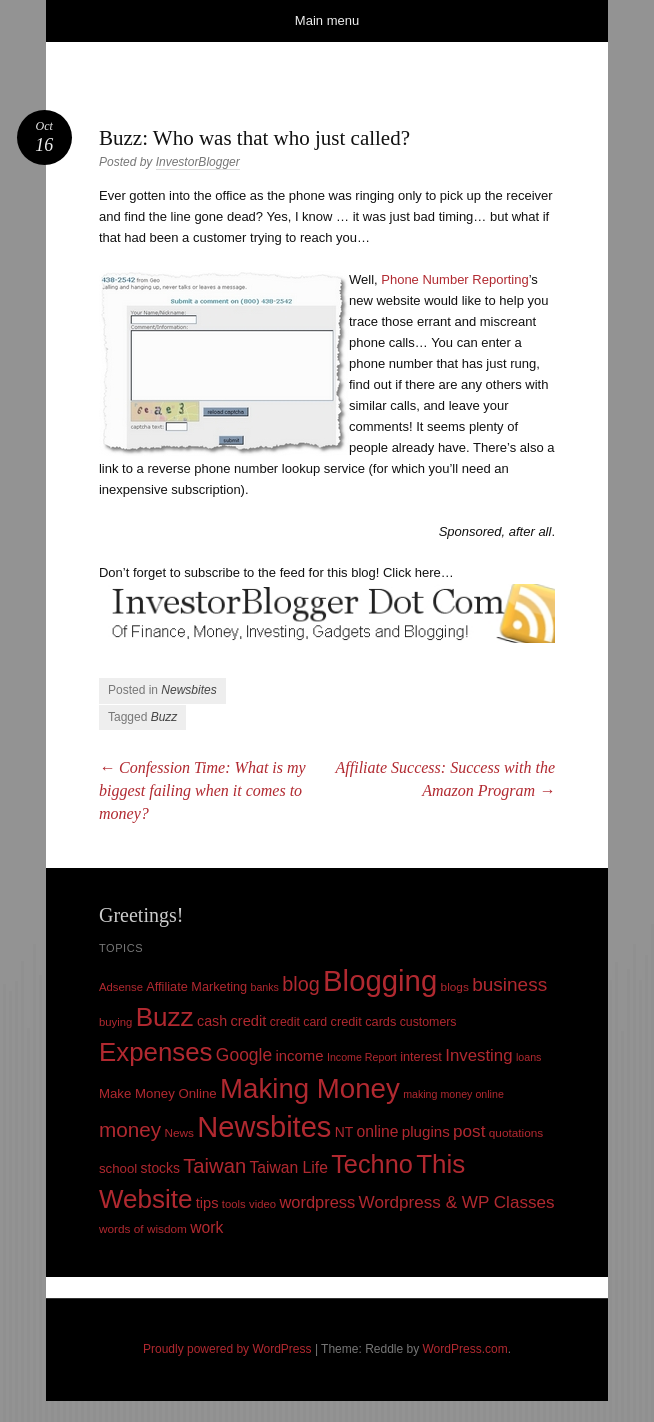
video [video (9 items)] (262, 1204)
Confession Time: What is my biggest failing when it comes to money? (202, 790)
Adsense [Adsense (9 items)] (121, 987)
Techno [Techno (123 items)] (372, 1164)
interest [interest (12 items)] (421, 1056)
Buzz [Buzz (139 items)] (165, 1017)
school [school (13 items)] (118, 1168)
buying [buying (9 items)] (115, 1022)
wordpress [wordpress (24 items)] (317, 1202)
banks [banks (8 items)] (265, 987)
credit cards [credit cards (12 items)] (364, 1021)
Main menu (327, 20)
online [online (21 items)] (378, 1131)
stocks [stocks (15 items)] (160, 1168)
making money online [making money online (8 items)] (453, 1094)
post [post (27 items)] (469, 1131)
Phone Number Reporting (454, 279)
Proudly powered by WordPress (227, 1349)
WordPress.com (465, 1349)
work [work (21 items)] (206, 1227)
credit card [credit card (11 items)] (299, 1022)
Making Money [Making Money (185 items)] (310, 1088)
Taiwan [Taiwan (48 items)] (214, 1166)
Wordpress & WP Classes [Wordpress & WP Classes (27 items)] (457, 1202)
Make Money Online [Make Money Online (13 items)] (158, 1093)
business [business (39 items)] (509, 984)
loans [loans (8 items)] (528, 1057)
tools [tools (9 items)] (234, 1204)
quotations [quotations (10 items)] (516, 1133)
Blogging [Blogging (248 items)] (380, 980)
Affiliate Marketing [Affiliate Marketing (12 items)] (196, 986)
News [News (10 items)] (179, 1133)
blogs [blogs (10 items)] (455, 987)
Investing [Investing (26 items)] (478, 1055)
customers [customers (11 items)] (428, 1022)
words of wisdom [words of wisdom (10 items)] (143, 1229)
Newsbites (188, 690)
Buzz (164, 717)
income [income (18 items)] (300, 1056)
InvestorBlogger (198, 162)
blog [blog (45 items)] (300, 984)
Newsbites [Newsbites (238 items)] (264, 1127)
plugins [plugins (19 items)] (426, 1131)
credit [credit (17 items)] (249, 1021)
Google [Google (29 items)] (244, 1055)
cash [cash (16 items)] (212, 1021)
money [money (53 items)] (130, 1129)
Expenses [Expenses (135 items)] (156, 1052)
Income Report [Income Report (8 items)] (362, 1057)
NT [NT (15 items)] (344, 1132)
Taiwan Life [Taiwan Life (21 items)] (288, 1167)
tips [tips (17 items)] (207, 1203)
